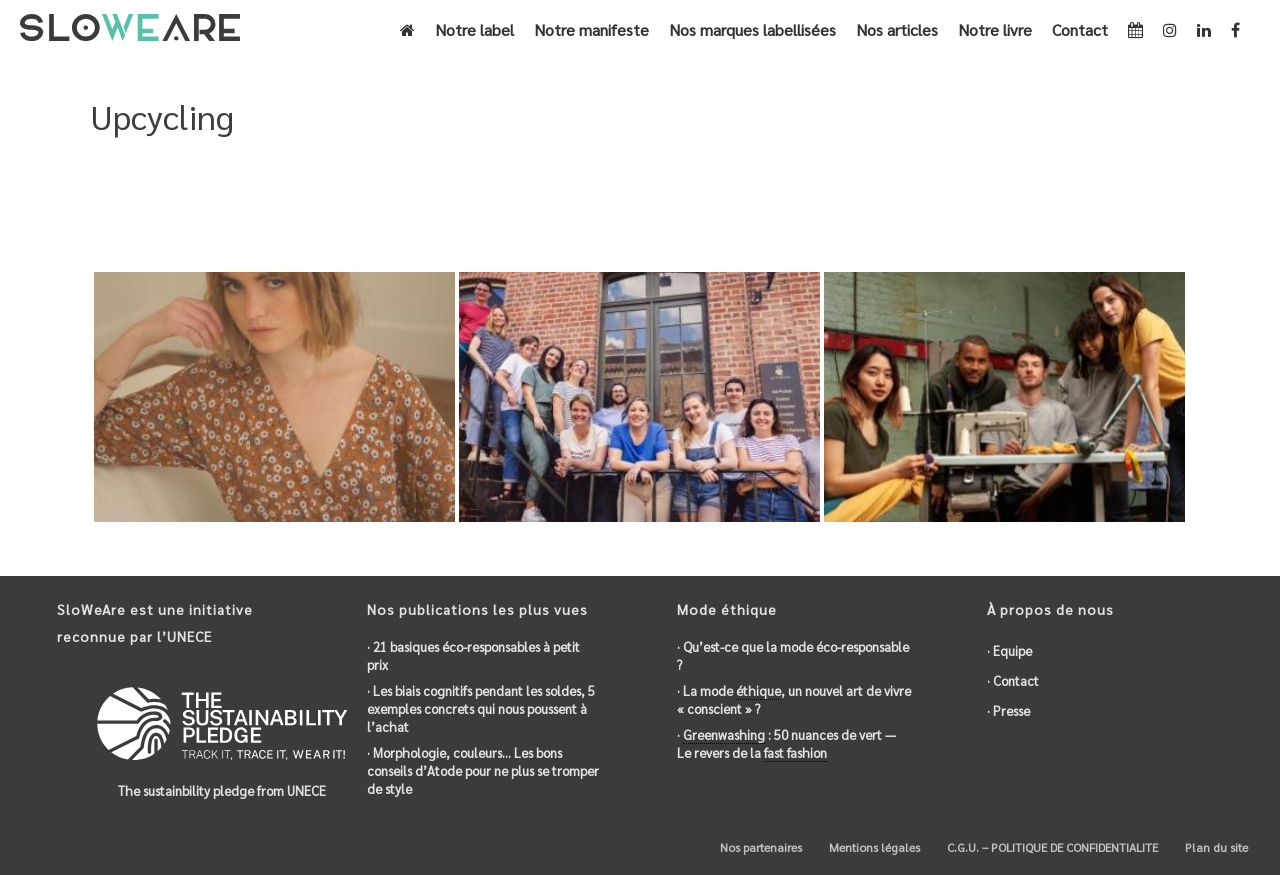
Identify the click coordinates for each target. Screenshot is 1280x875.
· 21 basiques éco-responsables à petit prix (473, 655)
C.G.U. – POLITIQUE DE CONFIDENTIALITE (1051, 847)
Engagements (769, 202)
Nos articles (897, 29)
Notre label (474, 29)
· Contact (1013, 680)
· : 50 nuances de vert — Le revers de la (786, 744)
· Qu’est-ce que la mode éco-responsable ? (793, 655)
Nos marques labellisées (752, 29)
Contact (1080, 29)
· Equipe (1009, 650)
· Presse (1008, 710)
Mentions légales (873, 847)
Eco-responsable (873, 202)
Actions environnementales (1020, 202)
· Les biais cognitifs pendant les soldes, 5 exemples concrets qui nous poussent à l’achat (481, 708)
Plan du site (1215, 847)
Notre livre (995, 29)
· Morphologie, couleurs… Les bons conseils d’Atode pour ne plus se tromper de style (483, 770)
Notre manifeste (591, 29)
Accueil (693, 202)
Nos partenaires (759, 847)
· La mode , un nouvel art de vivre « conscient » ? (794, 699)
